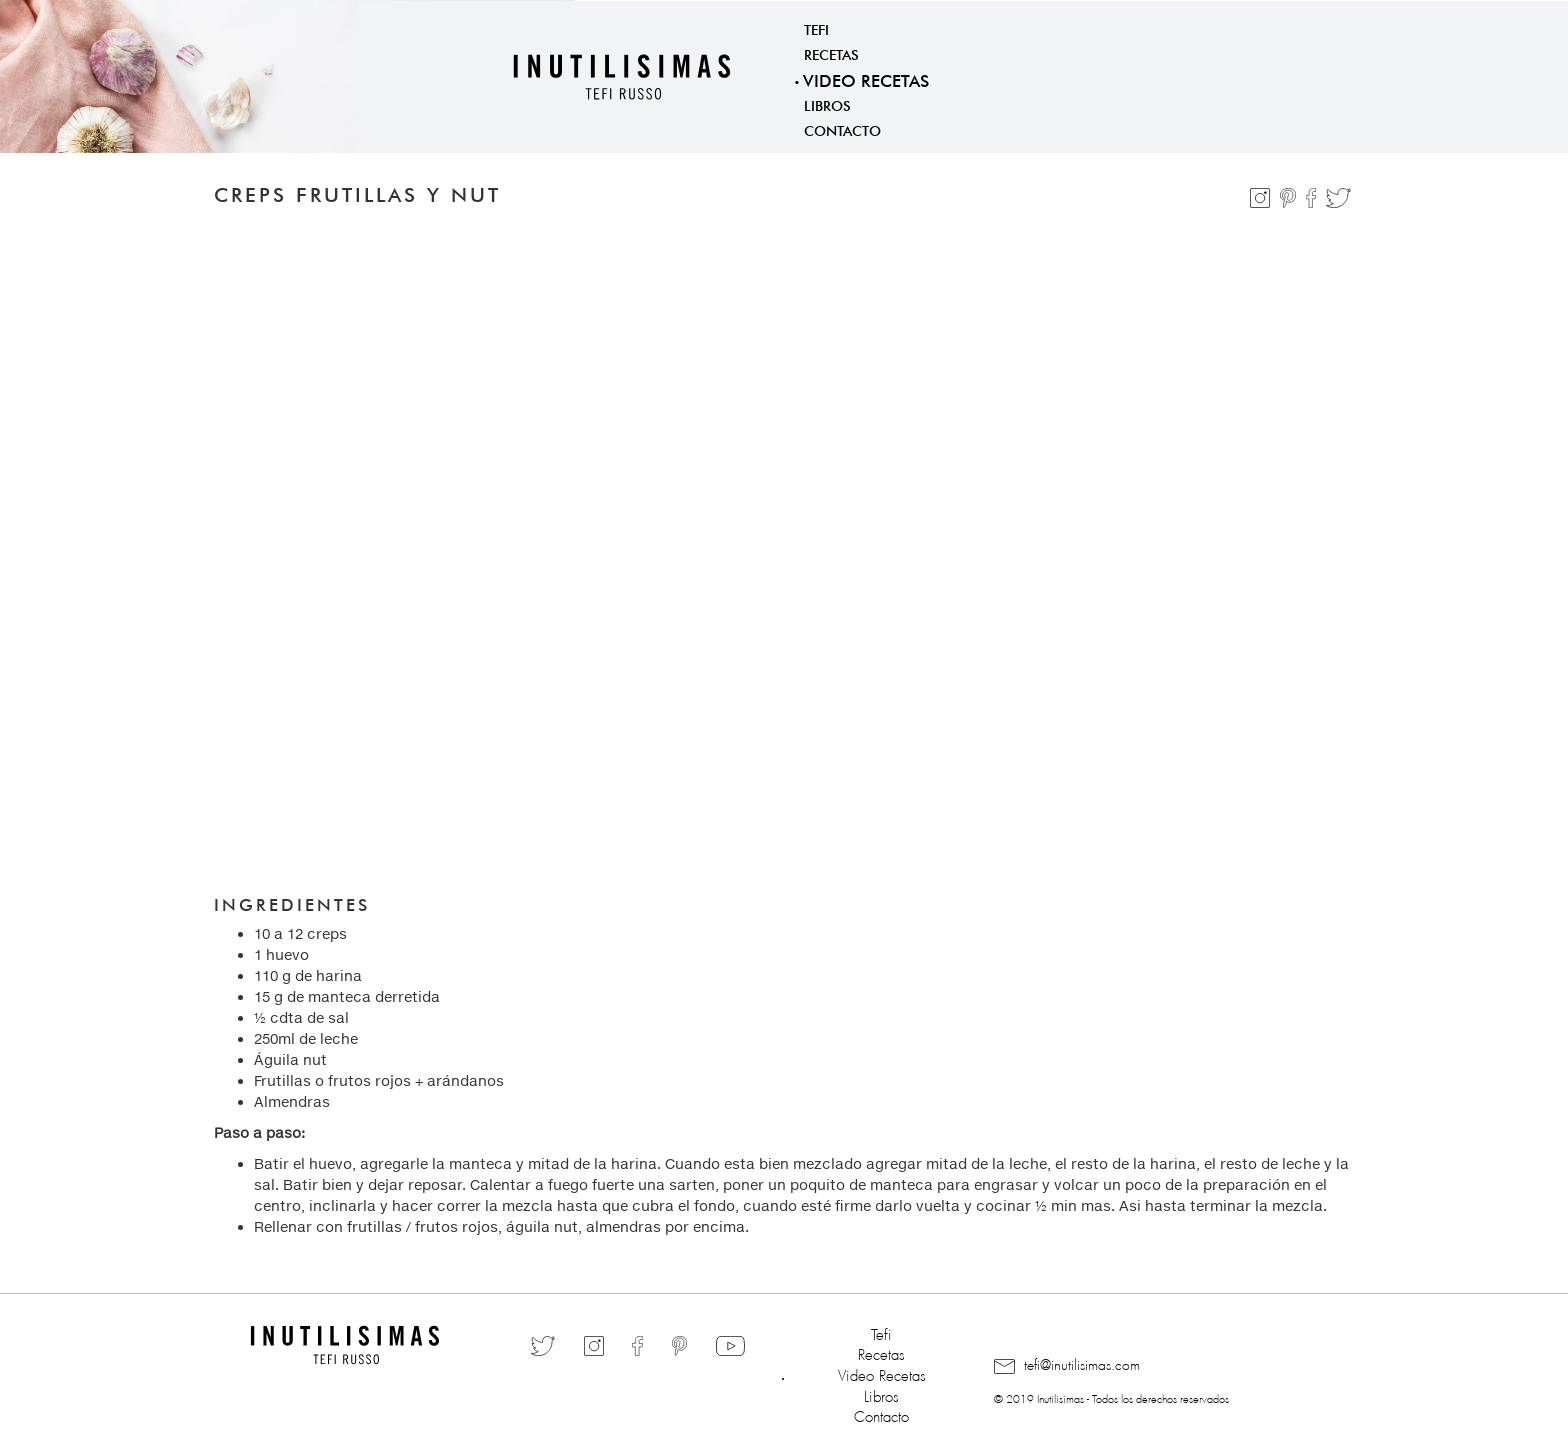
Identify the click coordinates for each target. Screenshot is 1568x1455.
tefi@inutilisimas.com (1067, 1366)
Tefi (816, 28)
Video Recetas (866, 78)
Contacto (842, 129)
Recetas (831, 53)
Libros (827, 104)
